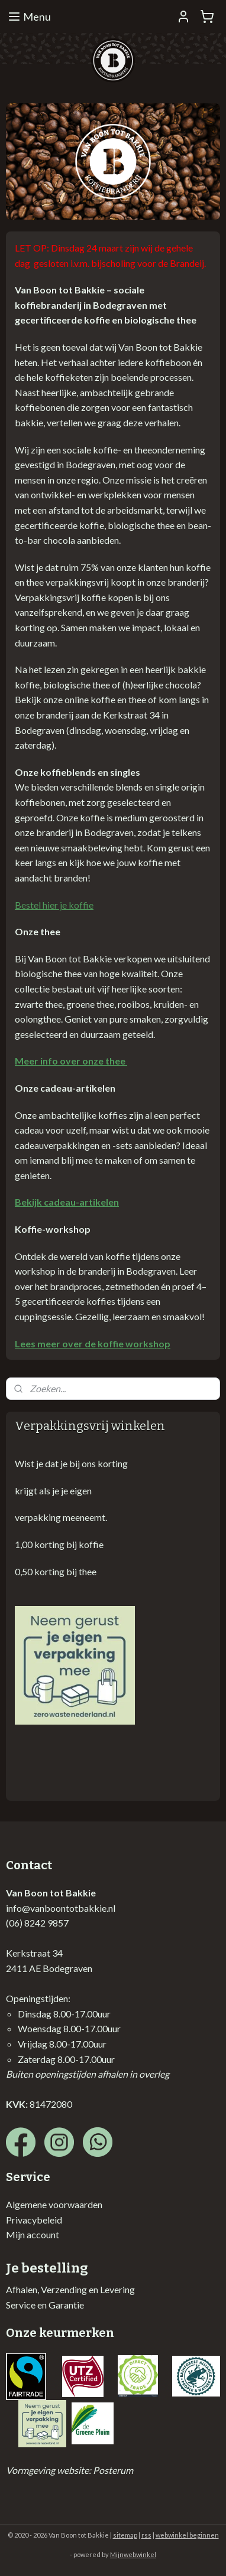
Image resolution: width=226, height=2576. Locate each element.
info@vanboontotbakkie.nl (60, 1908)
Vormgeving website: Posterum (69, 2470)
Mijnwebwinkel (133, 2554)
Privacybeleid (34, 2219)
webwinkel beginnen (187, 2535)
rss (146, 2535)
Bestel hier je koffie (54, 904)
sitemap (125, 2535)
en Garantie (59, 2304)
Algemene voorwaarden (54, 2204)
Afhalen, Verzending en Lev (60, 2289)
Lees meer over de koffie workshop (92, 1343)
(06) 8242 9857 (37, 1922)
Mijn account (32, 2234)
